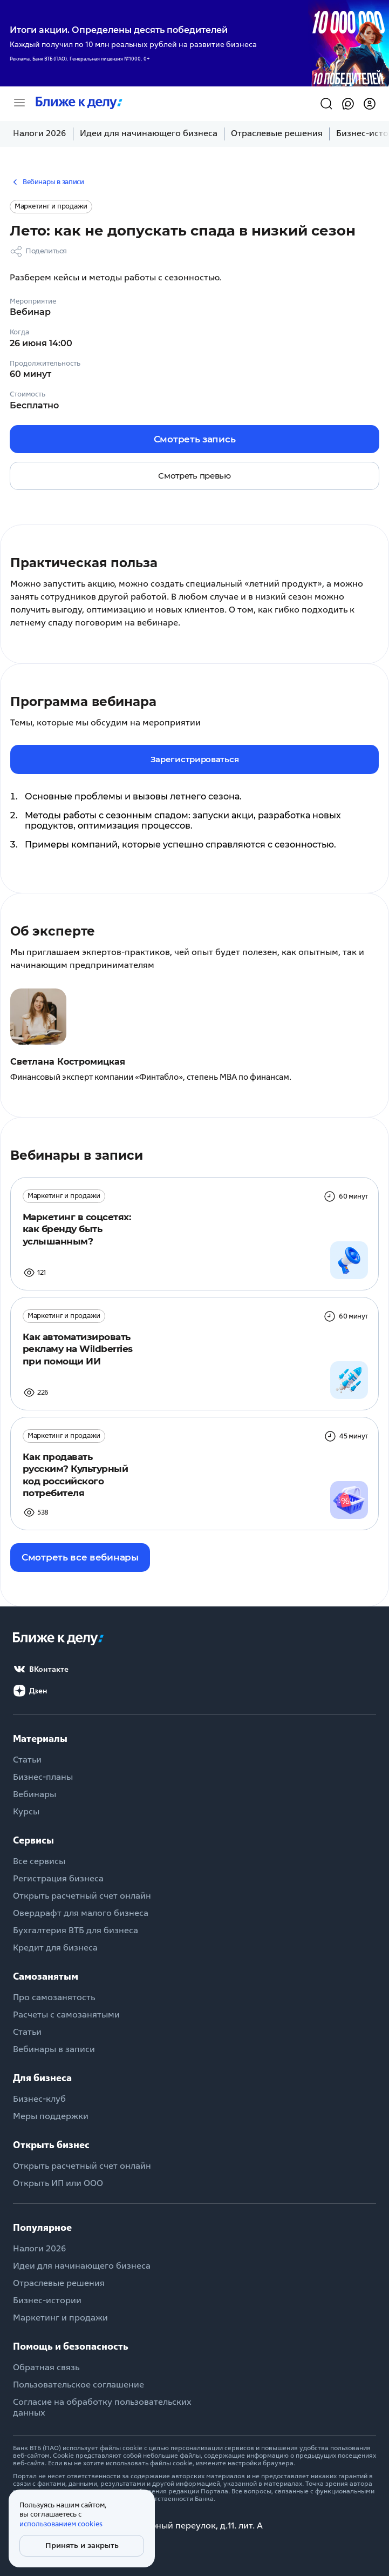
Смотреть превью (194, 475)
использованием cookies (61, 2523)
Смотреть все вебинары (80, 1557)
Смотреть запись (195, 439)
